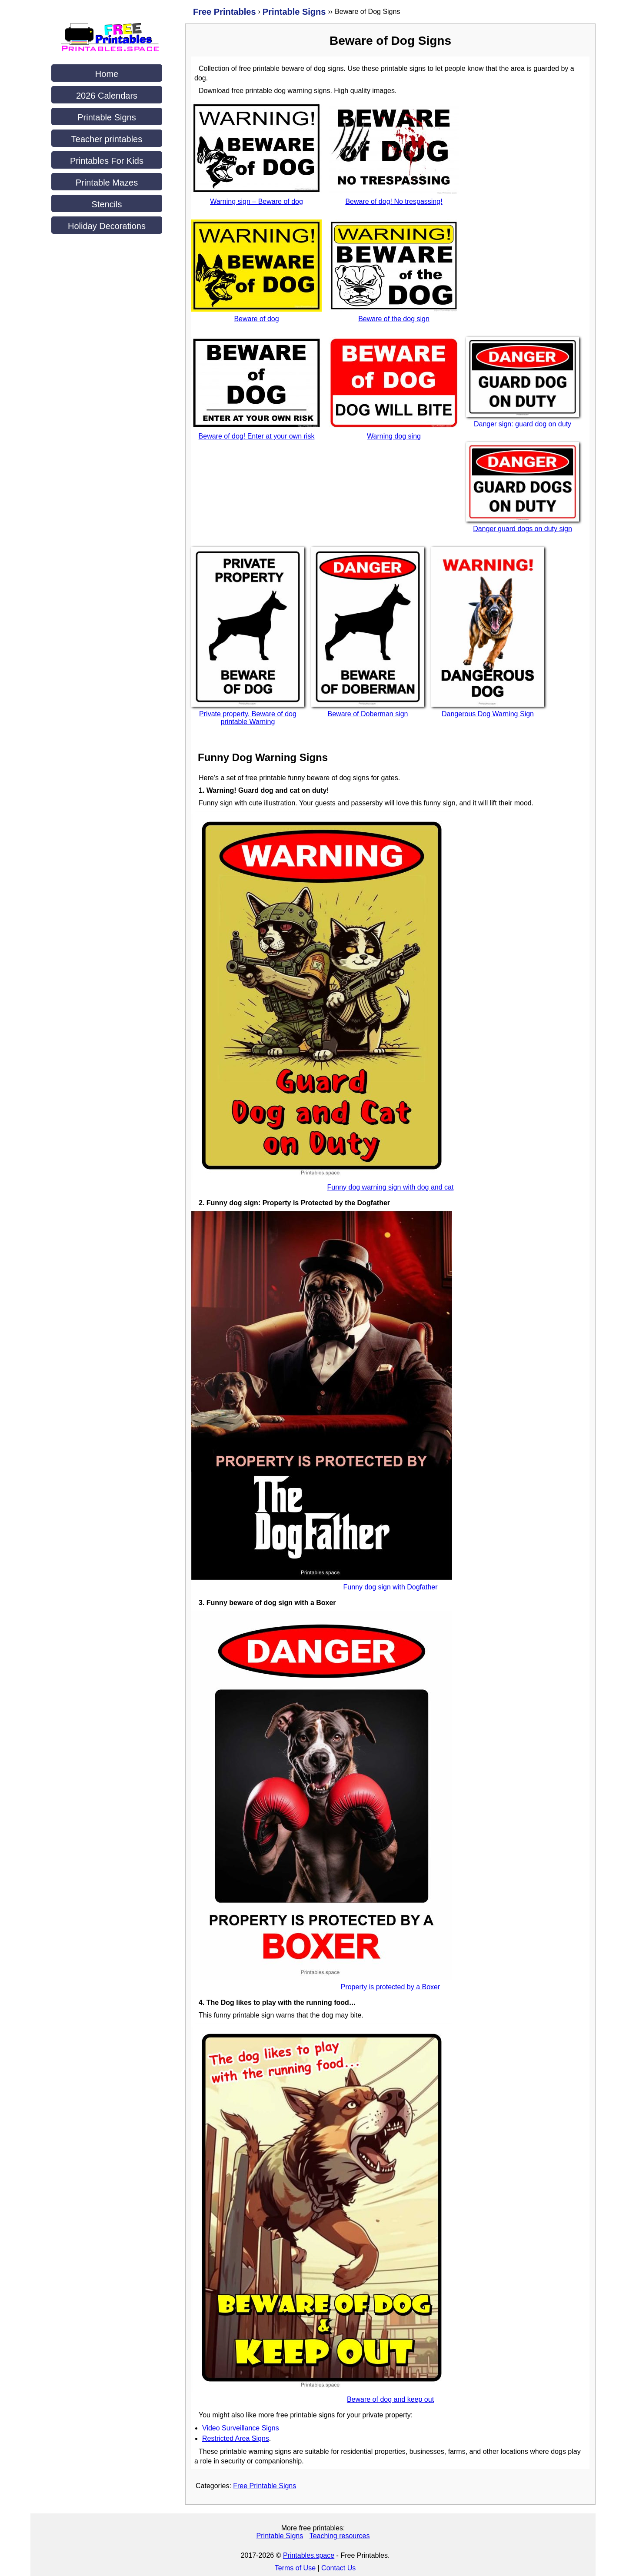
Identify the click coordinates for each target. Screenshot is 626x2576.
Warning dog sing (394, 436)
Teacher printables (106, 139)
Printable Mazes (107, 182)
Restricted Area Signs (235, 2438)
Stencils (106, 204)
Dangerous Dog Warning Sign (488, 714)
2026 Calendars (106, 95)
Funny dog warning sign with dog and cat (390, 1187)
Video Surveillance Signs (240, 2428)
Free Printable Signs (264, 2486)
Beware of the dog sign (394, 318)
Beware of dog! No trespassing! (393, 201)
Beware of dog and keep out (390, 2399)
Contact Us (338, 2568)
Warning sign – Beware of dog (256, 201)
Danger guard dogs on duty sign (522, 528)
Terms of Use (295, 2568)
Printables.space (308, 2555)
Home (106, 74)
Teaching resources (340, 2535)
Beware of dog (256, 318)
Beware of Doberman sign (368, 714)
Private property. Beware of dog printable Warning (247, 717)
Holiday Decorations (107, 226)
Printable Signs (106, 117)
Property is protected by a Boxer (390, 1987)
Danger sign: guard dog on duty (522, 424)
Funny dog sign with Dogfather (390, 1587)
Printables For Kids (106, 161)
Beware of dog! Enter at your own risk (257, 436)
